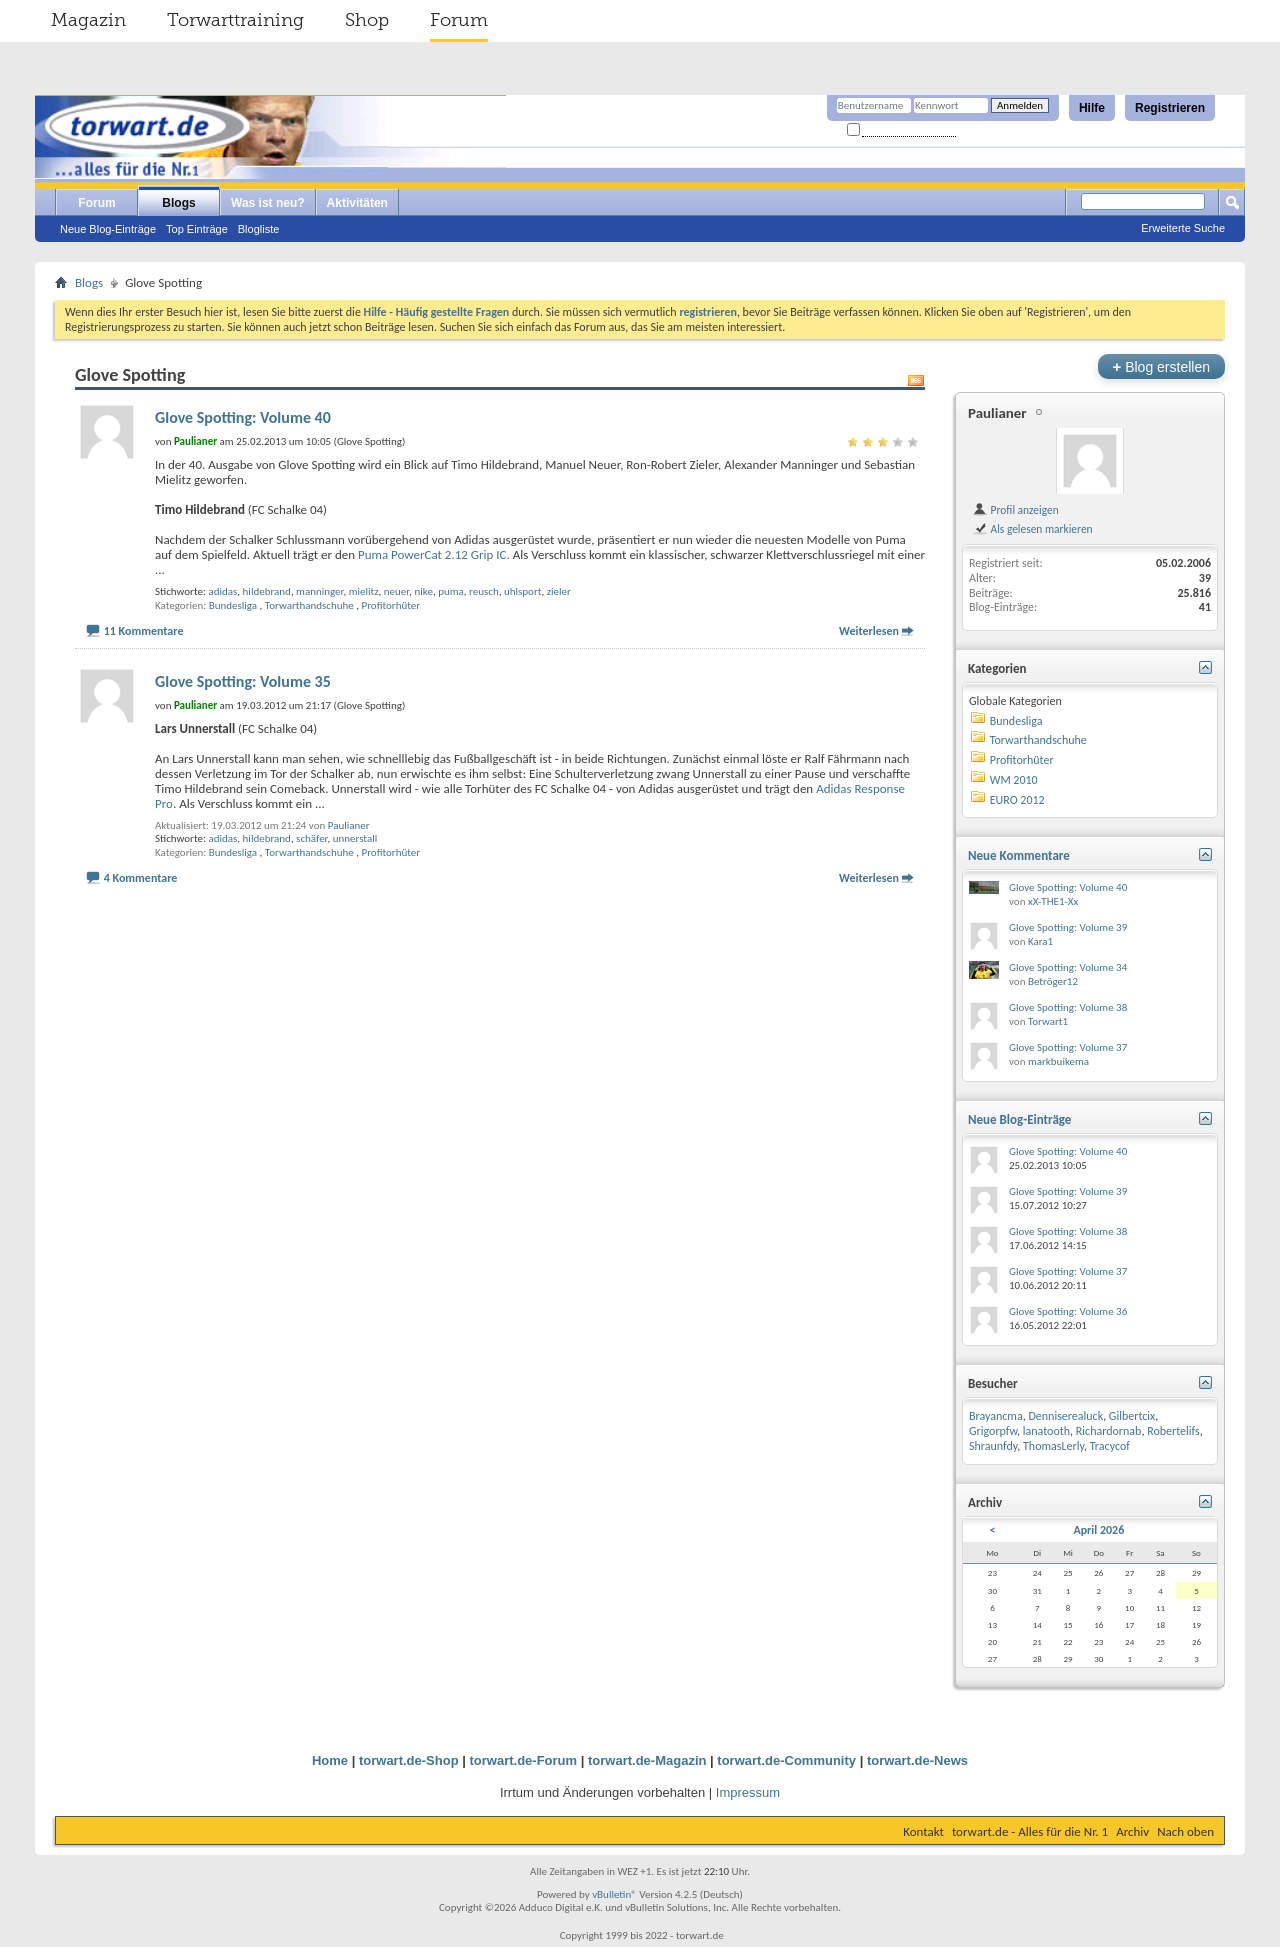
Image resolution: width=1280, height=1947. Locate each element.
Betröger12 (1053, 981)
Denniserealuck (1065, 1416)
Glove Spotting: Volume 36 (1068, 1311)
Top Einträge (197, 229)
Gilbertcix (1132, 1416)
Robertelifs (1173, 1431)
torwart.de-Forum (524, 1760)
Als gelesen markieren (1032, 529)
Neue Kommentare (1019, 855)
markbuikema (1058, 1061)
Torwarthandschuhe (309, 605)
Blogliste (259, 229)
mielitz (364, 591)
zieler (559, 591)
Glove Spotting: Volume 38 (1068, 1007)
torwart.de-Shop (409, 1760)
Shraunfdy (993, 1446)
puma (451, 591)
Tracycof (1110, 1446)
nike (423, 591)
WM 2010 (1014, 780)
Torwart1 (1048, 1021)
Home (330, 1760)
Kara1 (1040, 941)
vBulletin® (614, 1894)
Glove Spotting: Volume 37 (1068, 1047)
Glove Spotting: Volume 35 (243, 681)
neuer (396, 591)
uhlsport (523, 591)
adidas (222, 591)
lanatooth (1046, 1431)
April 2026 (1098, 1530)
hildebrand (267, 591)
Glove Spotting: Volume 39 (1068, 927)
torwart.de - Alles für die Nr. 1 (1030, 1831)
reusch (484, 591)
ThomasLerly (1053, 1446)
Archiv (1132, 1831)
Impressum (748, 1792)
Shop (367, 20)
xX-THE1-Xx (1053, 901)
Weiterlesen (869, 631)
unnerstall (355, 838)
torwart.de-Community (786, 1760)
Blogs (178, 203)
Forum (459, 20)
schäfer (311, 838)
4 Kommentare (141, 878)
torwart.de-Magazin (647, 1760)
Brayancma (996, 1416)
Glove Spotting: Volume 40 (243, 417)
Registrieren (1170, 108)
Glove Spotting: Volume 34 (1068, 967)
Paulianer (349, 825)
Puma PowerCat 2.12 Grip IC (432, 554)
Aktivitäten (357, 203)
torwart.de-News (917, 1760)
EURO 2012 (1017, 800)
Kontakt (923, 1831)
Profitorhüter (391, 605)
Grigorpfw (993, 1431)
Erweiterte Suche (1183, 228)
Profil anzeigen (1015, 510)
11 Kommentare (144, 631)
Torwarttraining (235, 20)
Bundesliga (233, 605)
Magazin (88, 20)
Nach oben (1185, 1831)
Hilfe (1092, 108)
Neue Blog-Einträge (108, 229)
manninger (319, 591)
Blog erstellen (1161, 366)
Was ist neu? (268, 203)
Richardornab (1109, 1431)
